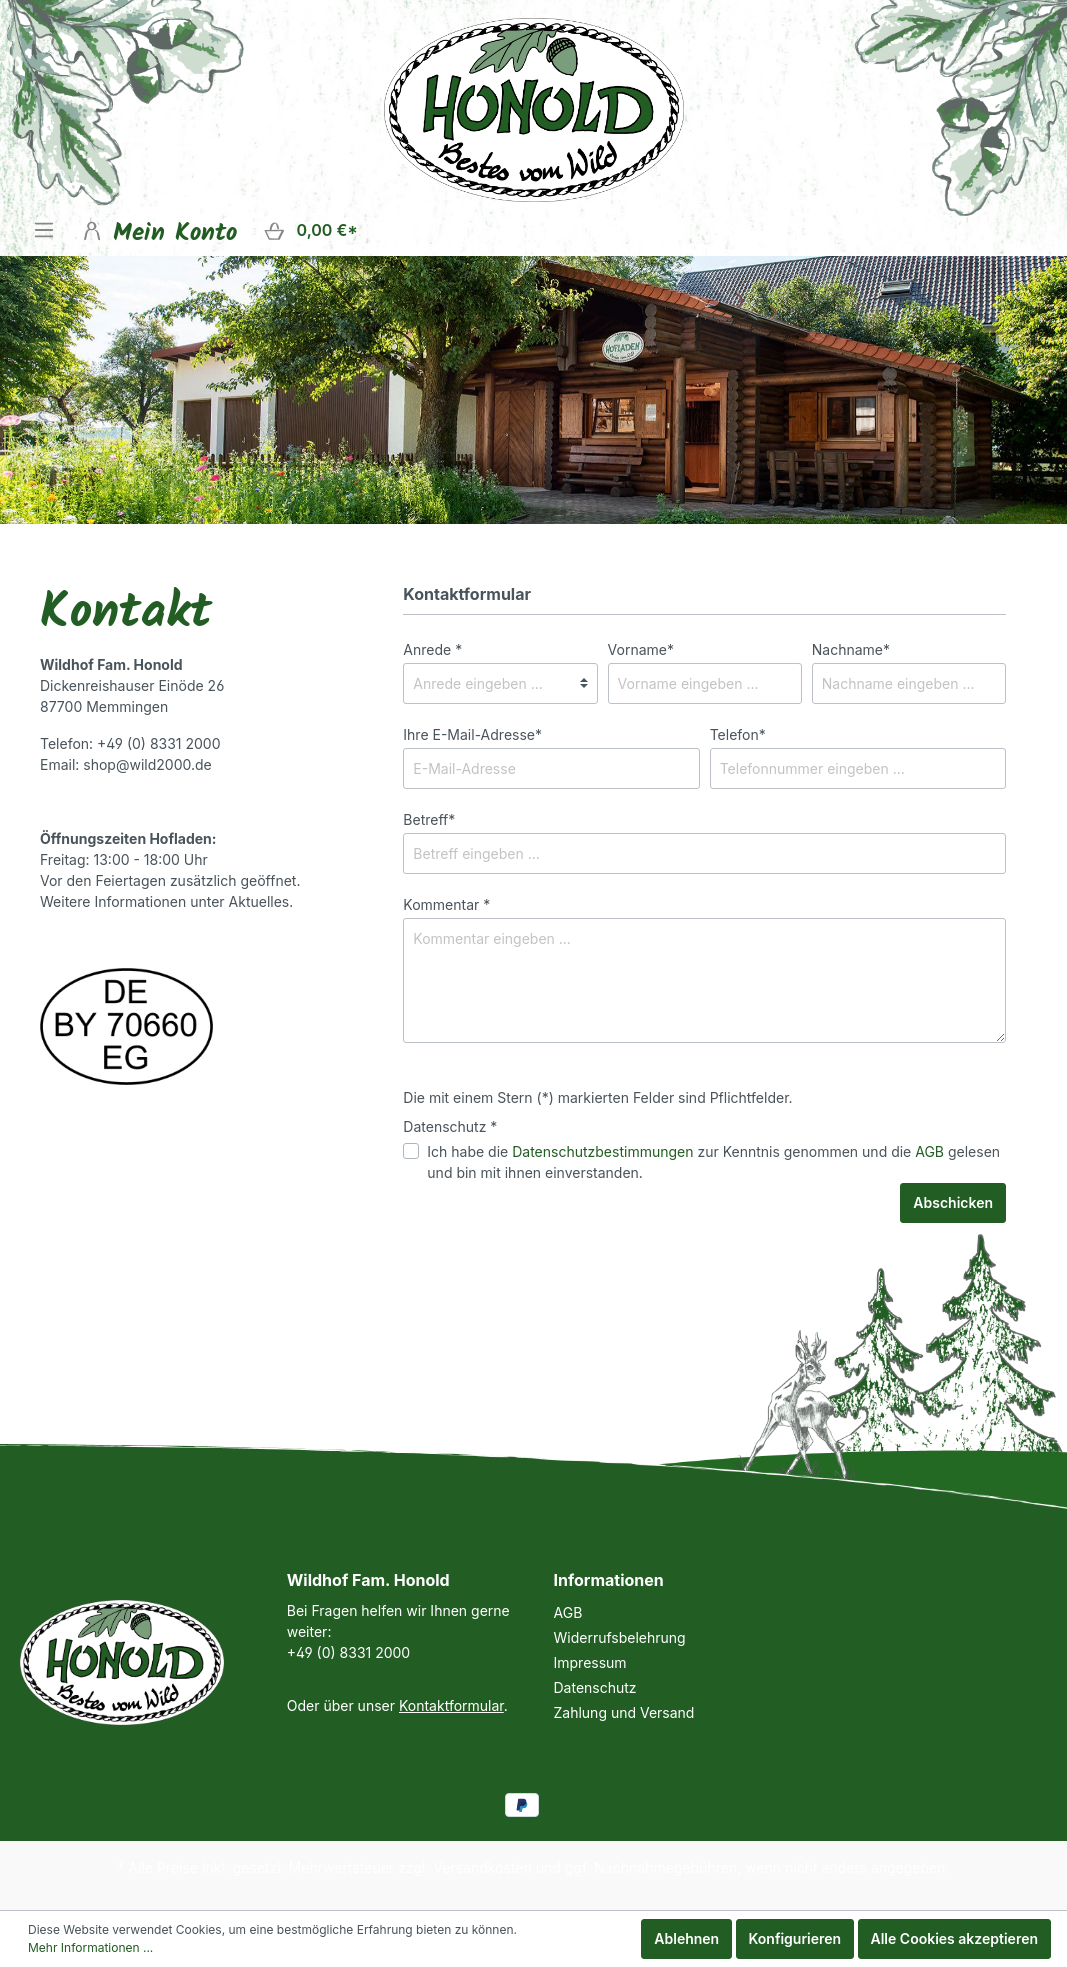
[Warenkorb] (310, 230)
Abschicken (953, 1202)
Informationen (609, 1580)
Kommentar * (446, 904)
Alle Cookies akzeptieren (955, 1938)
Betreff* (429, 819)
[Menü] (44, 230)
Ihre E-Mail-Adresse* (472, 734)
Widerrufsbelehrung (620, 1637)
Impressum (590, 1662)
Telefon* (738, 734)
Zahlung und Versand (624, 1712)
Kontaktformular (451, 1705)
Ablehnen (686, 1938)
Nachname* (851, 649)
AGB (929, 1151)
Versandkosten (482, 1867)
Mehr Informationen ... (90, 1947)
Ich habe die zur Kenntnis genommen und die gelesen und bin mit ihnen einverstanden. (713, 1162)
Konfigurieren (795, 1938)
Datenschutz (595, 1687)
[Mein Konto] (159, 230)
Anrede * (432, 649)
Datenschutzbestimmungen (602, 1151)
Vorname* (641, 649)
